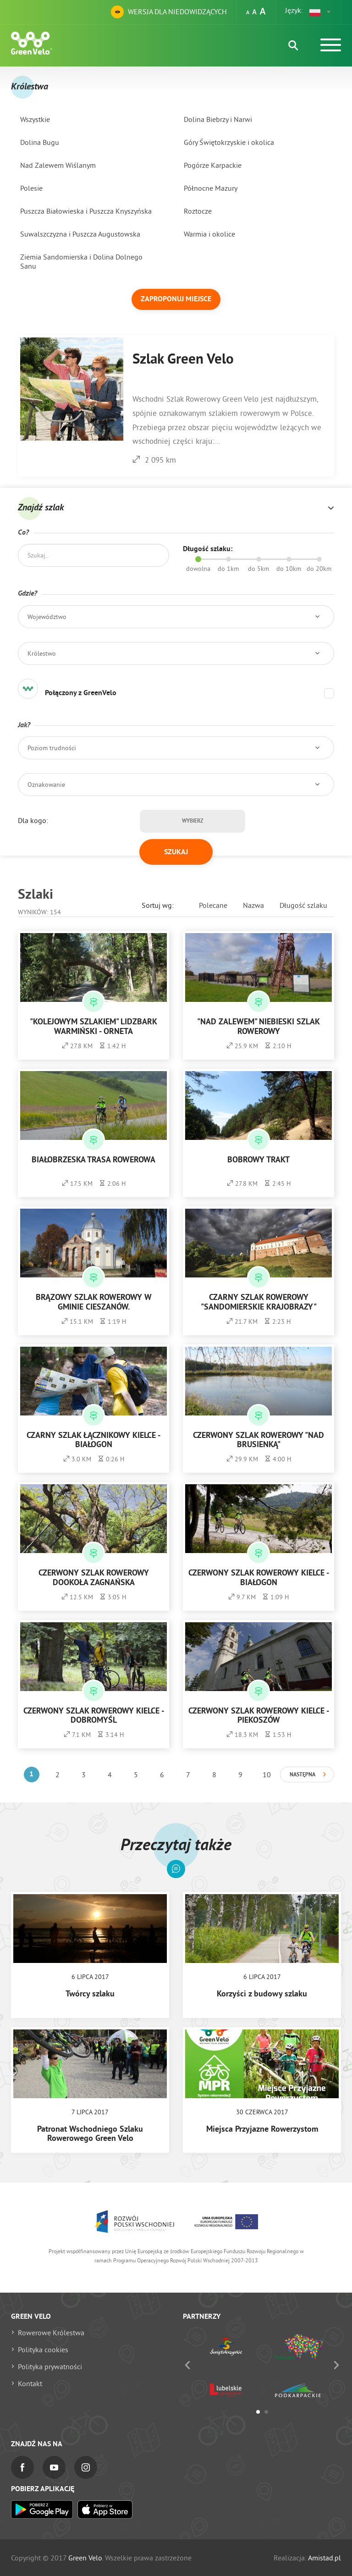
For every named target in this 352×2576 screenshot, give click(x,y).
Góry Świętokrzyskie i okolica (229, 142)
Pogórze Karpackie (213, 165)
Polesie (31, 188)
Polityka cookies (43, 2349)
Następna (302, 1775)
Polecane (213, 905)
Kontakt (30, 2383)
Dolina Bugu (39, 142)
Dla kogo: (33, 820)
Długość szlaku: (207, 549)
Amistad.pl (324, 2557)
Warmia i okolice (209, 233)
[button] (320, 12)
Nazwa (253, 905)
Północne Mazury (210, 188)
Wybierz (192, 821)
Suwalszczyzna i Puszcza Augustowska (80, 233)
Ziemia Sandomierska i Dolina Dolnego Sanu (81, 261)
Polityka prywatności (50, 2366)
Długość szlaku (303, 905)
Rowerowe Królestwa (51, 2332)
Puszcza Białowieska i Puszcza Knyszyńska (86, 211)
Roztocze (198, 211)
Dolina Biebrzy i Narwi (218, 119)
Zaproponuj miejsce (176, 299)
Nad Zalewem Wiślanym (58, 165)
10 (267, 1774)
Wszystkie (35, 119)
